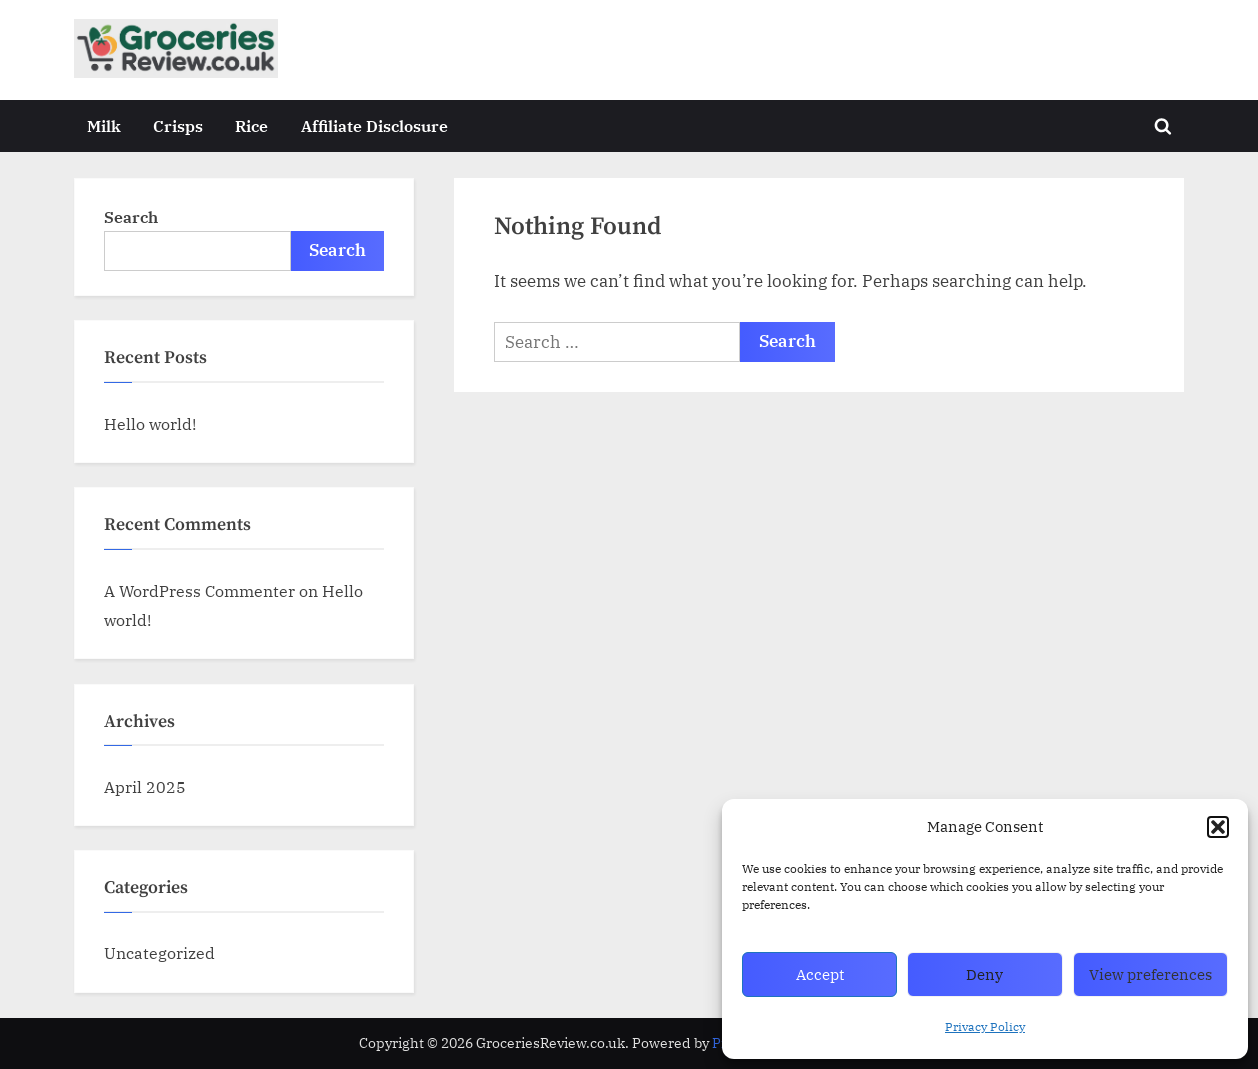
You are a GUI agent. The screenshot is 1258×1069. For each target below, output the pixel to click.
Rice (251, 125)
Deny (984, 974)
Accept (820, 974)
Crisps (178, 125)
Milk (104, 125)
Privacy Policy (985, 1026)
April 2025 (145, 786)
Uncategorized (159, 952)
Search (131, 216)
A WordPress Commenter (199, 590)
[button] (1218, 827)
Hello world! (150, 423)
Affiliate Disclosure (374, 125)
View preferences (1150, 974)
